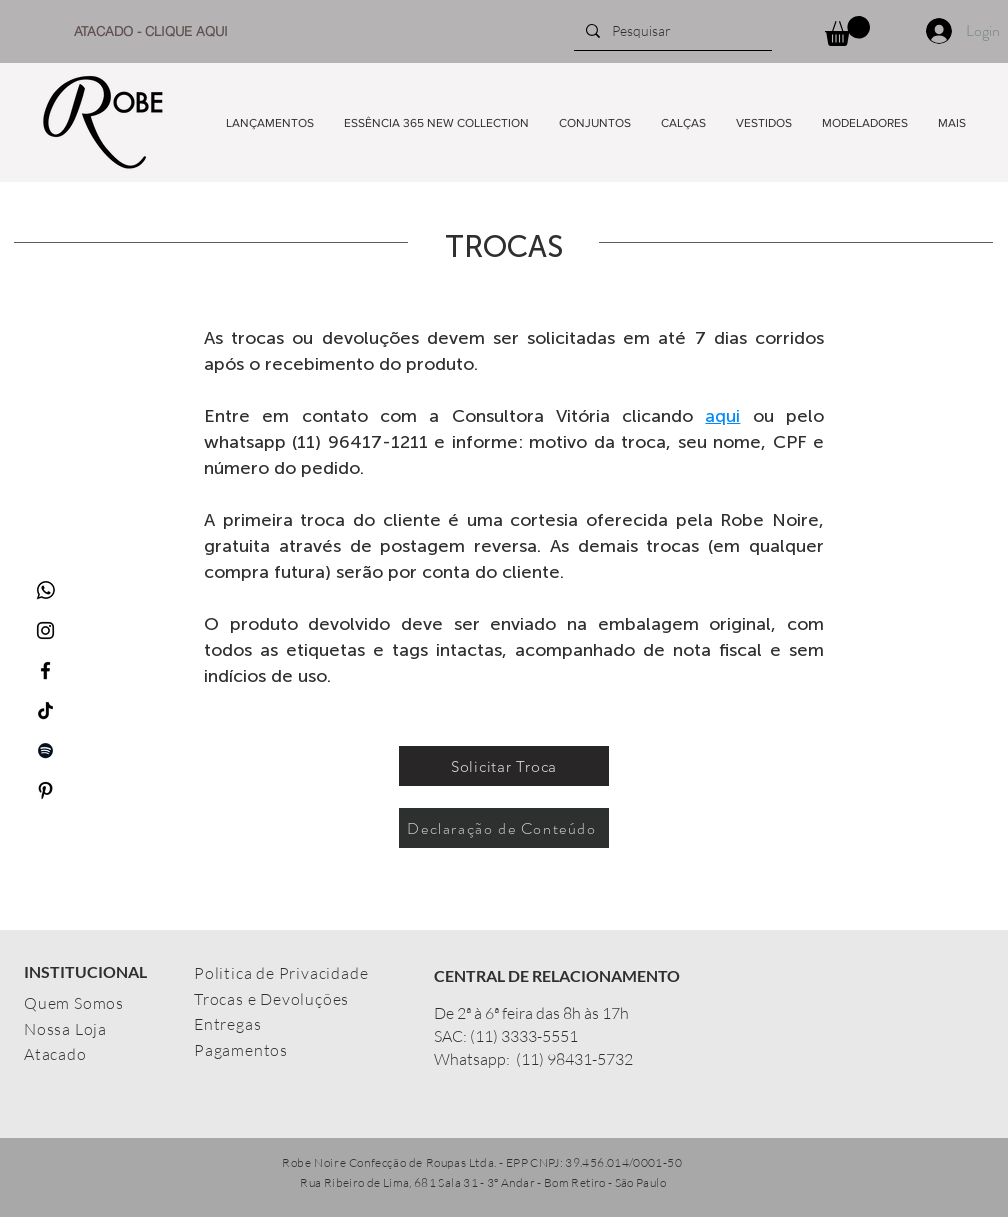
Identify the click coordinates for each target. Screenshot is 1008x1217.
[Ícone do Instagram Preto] (45, 630)
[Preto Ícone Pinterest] (45, 790)
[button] (847, 31)
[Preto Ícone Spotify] (45, 750)
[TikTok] (45, 710)
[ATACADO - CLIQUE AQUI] (151, 31)
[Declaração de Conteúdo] (504, 828)
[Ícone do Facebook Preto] (45, 670)
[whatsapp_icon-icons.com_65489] (45, 590)
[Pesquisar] (671, 31)
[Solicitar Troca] (504, 766)
